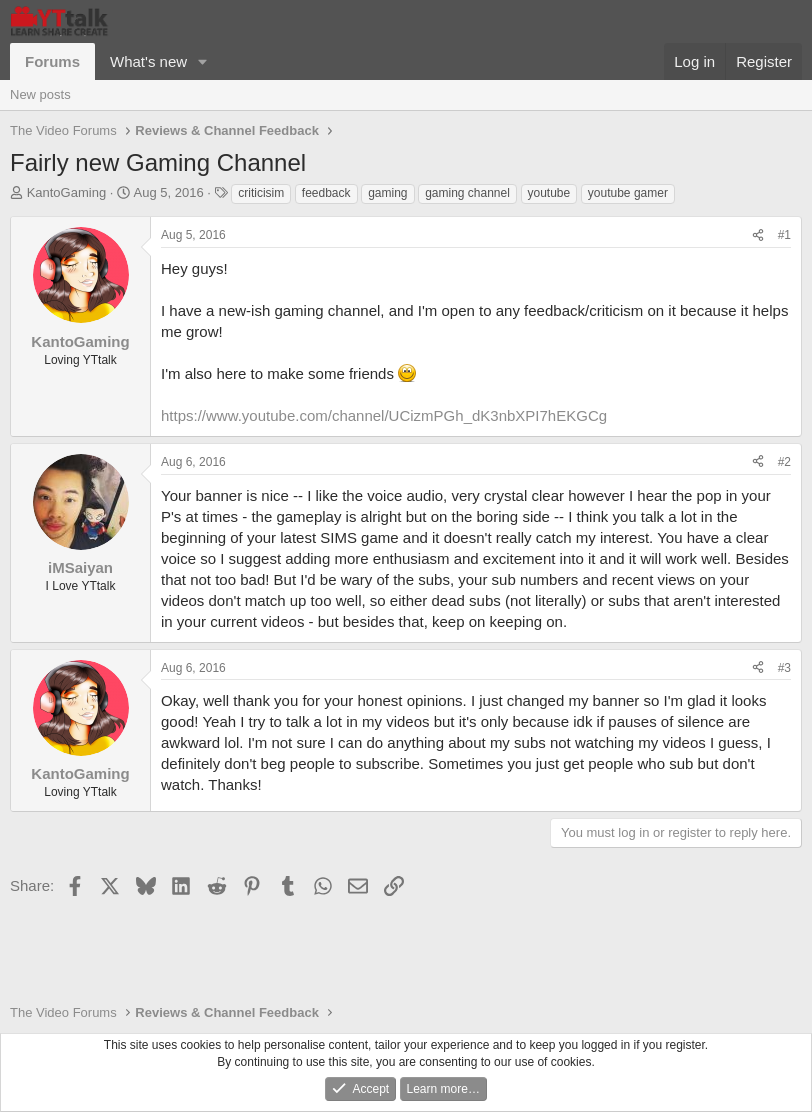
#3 (784, 668)
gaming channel (467, 193)
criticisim (261, 193)
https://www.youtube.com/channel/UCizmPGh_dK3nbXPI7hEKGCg (384, 415)
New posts (40, 94)
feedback (326, 193)
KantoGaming (67, 192)
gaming (387, 193)
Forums (52, 61)
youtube (549, 193)
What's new (148, 61)
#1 (784, 235)
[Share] (758, 235)
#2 (784, 462)
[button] (203, 61)
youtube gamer (628, 193)
